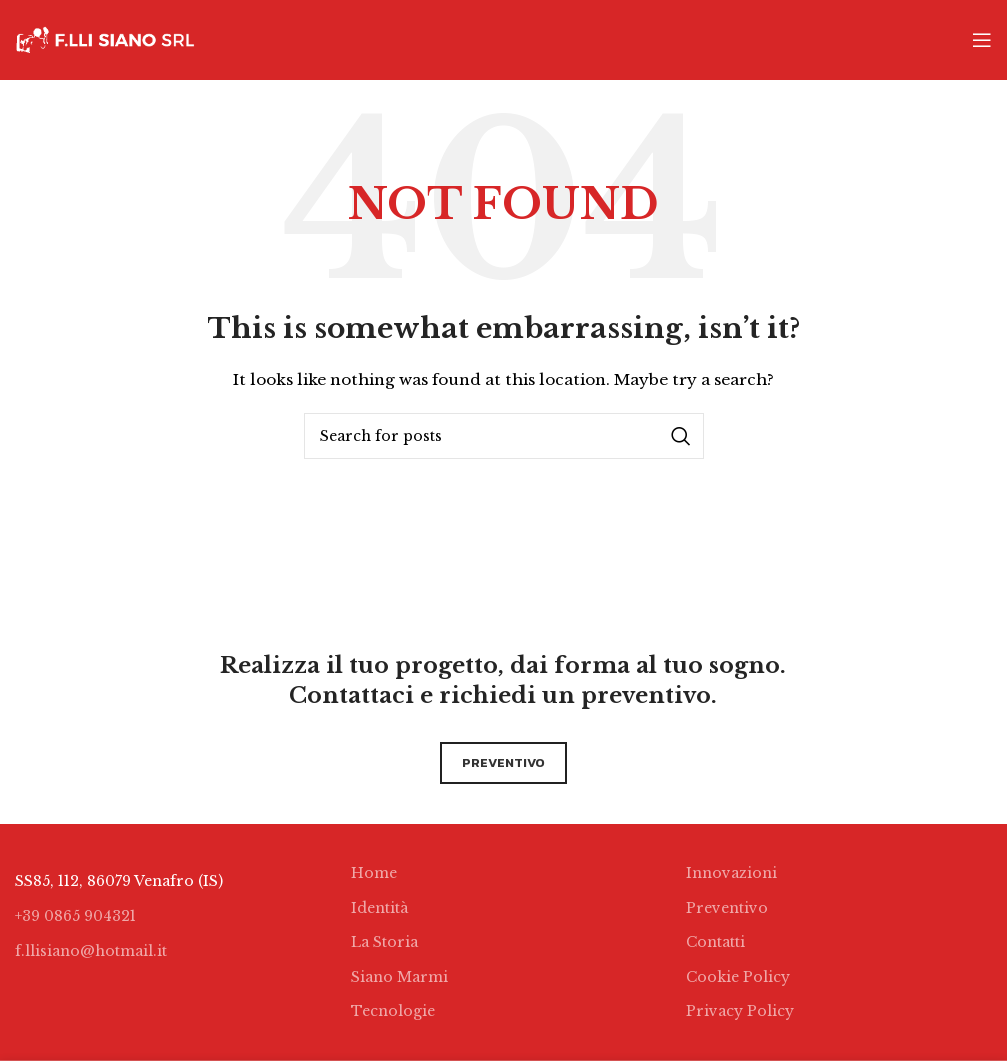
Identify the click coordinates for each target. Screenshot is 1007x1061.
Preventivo (727, 908)
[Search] (504, 436)
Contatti (715, 942)
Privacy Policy (740, 1011)
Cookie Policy (738, 977)
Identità (379, 908)
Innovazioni (731, 873)
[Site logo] (105, 39)
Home (374, 873)
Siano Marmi (399, 977)
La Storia (384, 942)
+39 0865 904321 (75, 916)
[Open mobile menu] (982, 40)
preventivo (503, 762)
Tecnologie (393, 1011)
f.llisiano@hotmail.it (91, 951)
